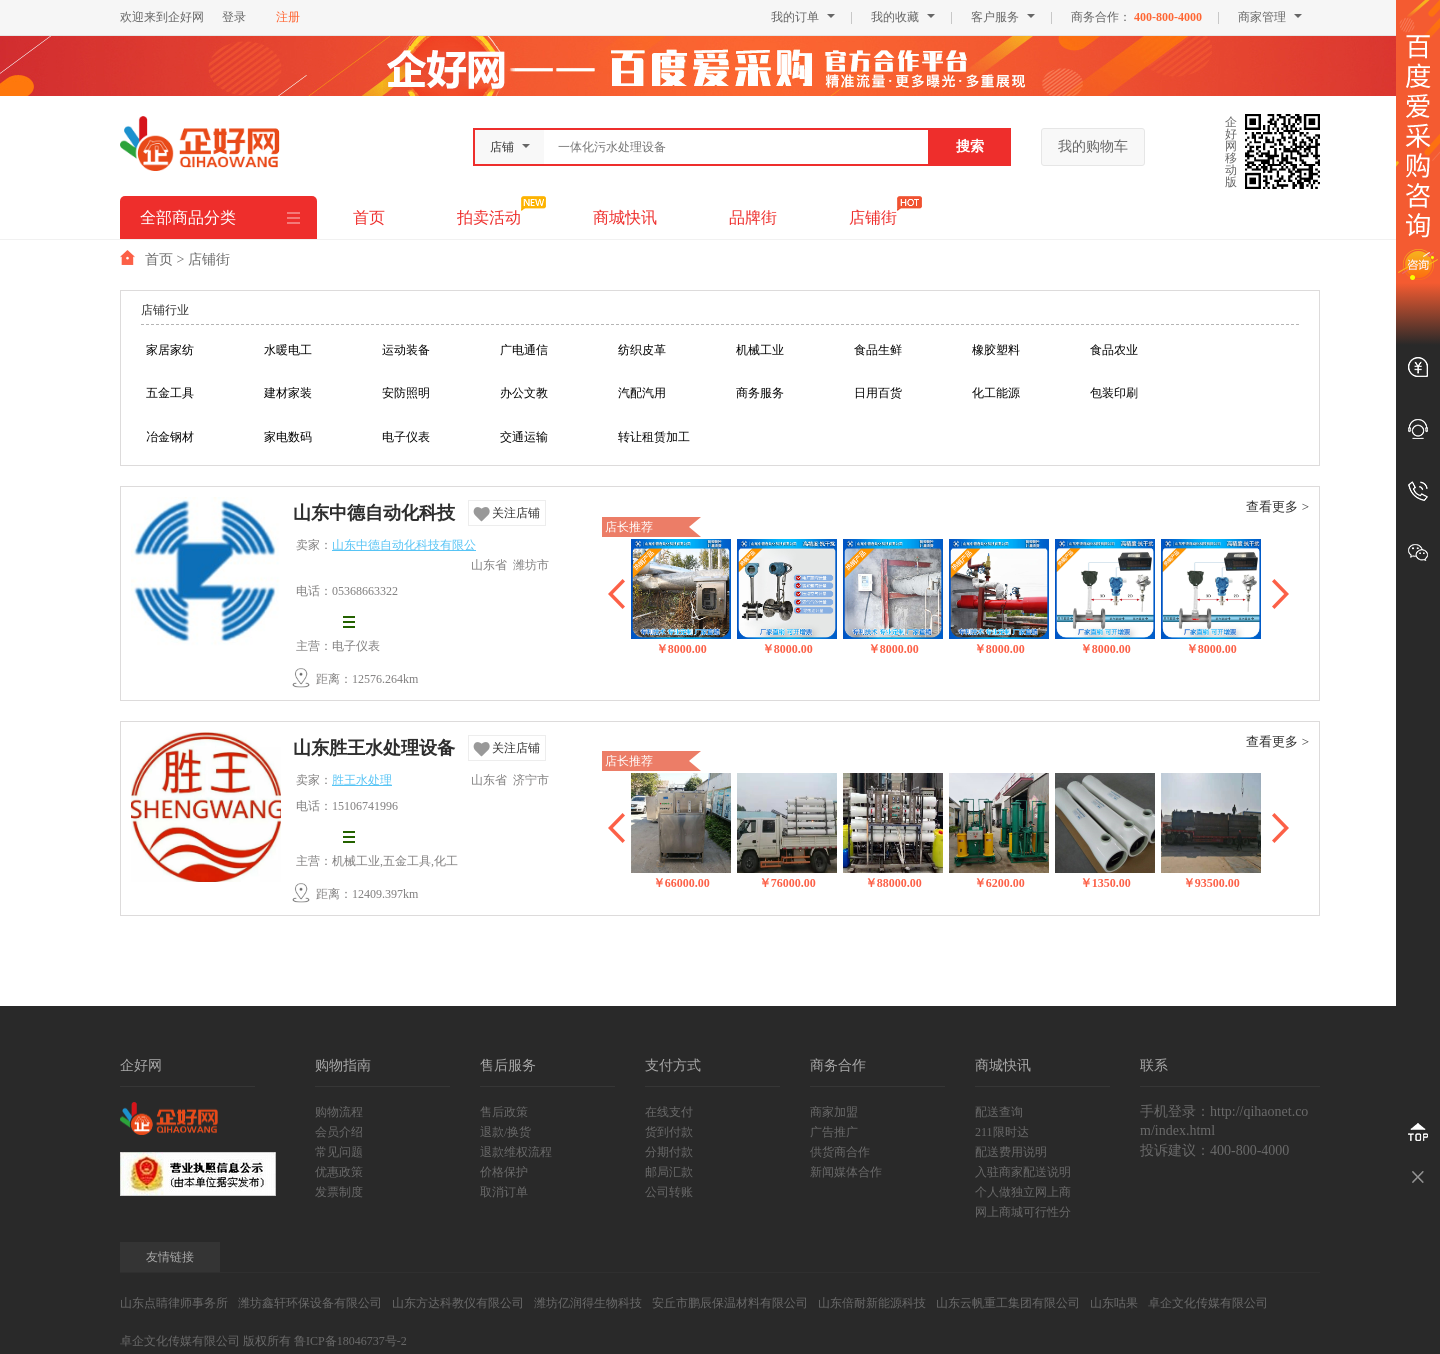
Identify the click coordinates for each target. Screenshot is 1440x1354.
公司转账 (669, 1192)
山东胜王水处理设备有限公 (374, 750)
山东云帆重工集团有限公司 (1008, 1303)
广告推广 (834, 1132)
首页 (369, 217)
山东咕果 (1114, 1303)
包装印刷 (1114, 393)
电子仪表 (406, 437)
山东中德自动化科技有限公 (374, 515)
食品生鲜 (878, 350)
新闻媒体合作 (846, 1172)
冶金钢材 (170, 437)
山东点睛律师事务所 (174, 1303)
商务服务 (760, 393)
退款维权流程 (516, 1152)
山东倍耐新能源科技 (872, 1303)
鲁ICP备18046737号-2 (350, 1341)
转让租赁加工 (654, 437)
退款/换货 (505, 1132)
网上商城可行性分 (1023, 1212)
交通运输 (524, 437)
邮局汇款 (669, 1172)
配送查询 (999, 1112)
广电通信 (524, 350)
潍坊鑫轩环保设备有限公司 (310, 1303)
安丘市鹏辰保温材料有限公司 (730, 1303)
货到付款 (669, 1132)
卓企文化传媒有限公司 (1208, 1303)
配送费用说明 (1011, 1152)
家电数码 (288, 437)
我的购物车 (1093, 146)
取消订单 (504, 1192)
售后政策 (504, 1112)
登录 (234, 17)
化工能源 (996, 393)
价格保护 (504, 1172)
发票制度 (339, 1192)
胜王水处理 (362, 780)
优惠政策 (339, 1172)
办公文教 (524, 393)
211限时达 (1002, 1132)
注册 (288, 17)
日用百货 (878, 393)
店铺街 (873, 217)
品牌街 (753, 217)
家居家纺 (170, 350)
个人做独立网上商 (1023, 1192)
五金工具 (170, 393)
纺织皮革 (642, 350)
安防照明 (406, 393)
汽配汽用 (642, 393)
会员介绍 (339, 1132)
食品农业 (1114, 350)
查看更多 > (1277, 506)
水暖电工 (288, 350)
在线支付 (669, 1112)
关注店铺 (516, 513)
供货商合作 (840, 1152)
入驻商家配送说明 (1023, 1172)
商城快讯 (625, 217)
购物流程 (339, 1112)
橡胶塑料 (996, 350)
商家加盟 (834, 1112)
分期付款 (669, 1152)
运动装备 (406, 350)
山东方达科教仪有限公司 (458, 1303)
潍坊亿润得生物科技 (588, 1303)
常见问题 (339, 1152)
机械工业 (760, 350)
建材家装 (288, 393)
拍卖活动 (489, 217)
